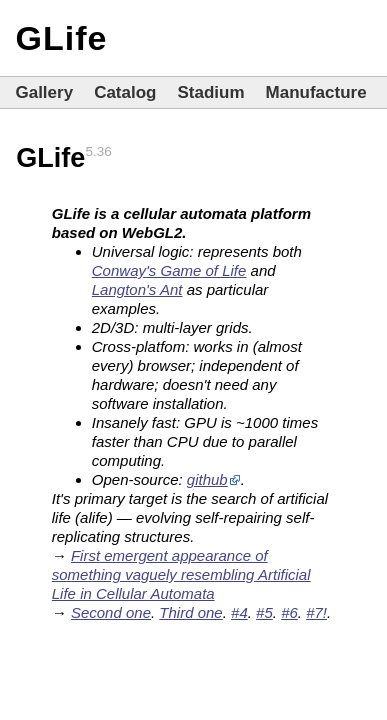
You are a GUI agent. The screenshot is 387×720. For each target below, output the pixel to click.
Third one (190, 612)
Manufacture (316, 92)
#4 (239, 612)
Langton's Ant (137, 289)
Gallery (44, 92)
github (207, 479)
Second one (111, 612)
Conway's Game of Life (169, 270)
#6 (289, 612)
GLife (61, 38)
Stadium (210, 92)
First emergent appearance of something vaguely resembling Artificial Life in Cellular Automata (181, 574)
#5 (264, 612)
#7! (316, 612)
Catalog (125, 92)
